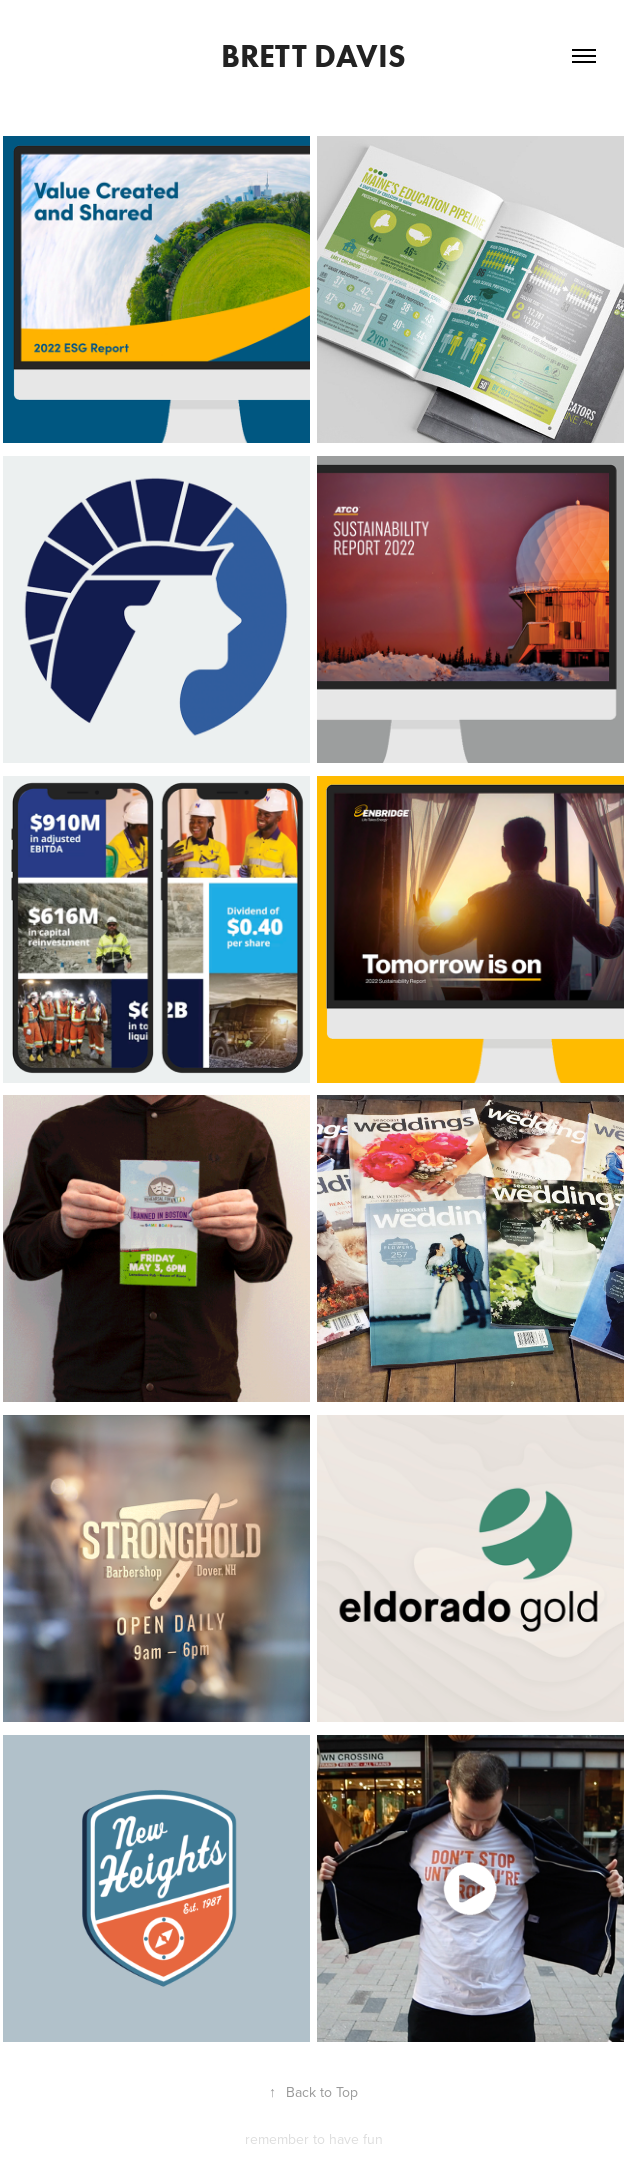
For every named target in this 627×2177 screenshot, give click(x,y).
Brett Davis (313, 55)
